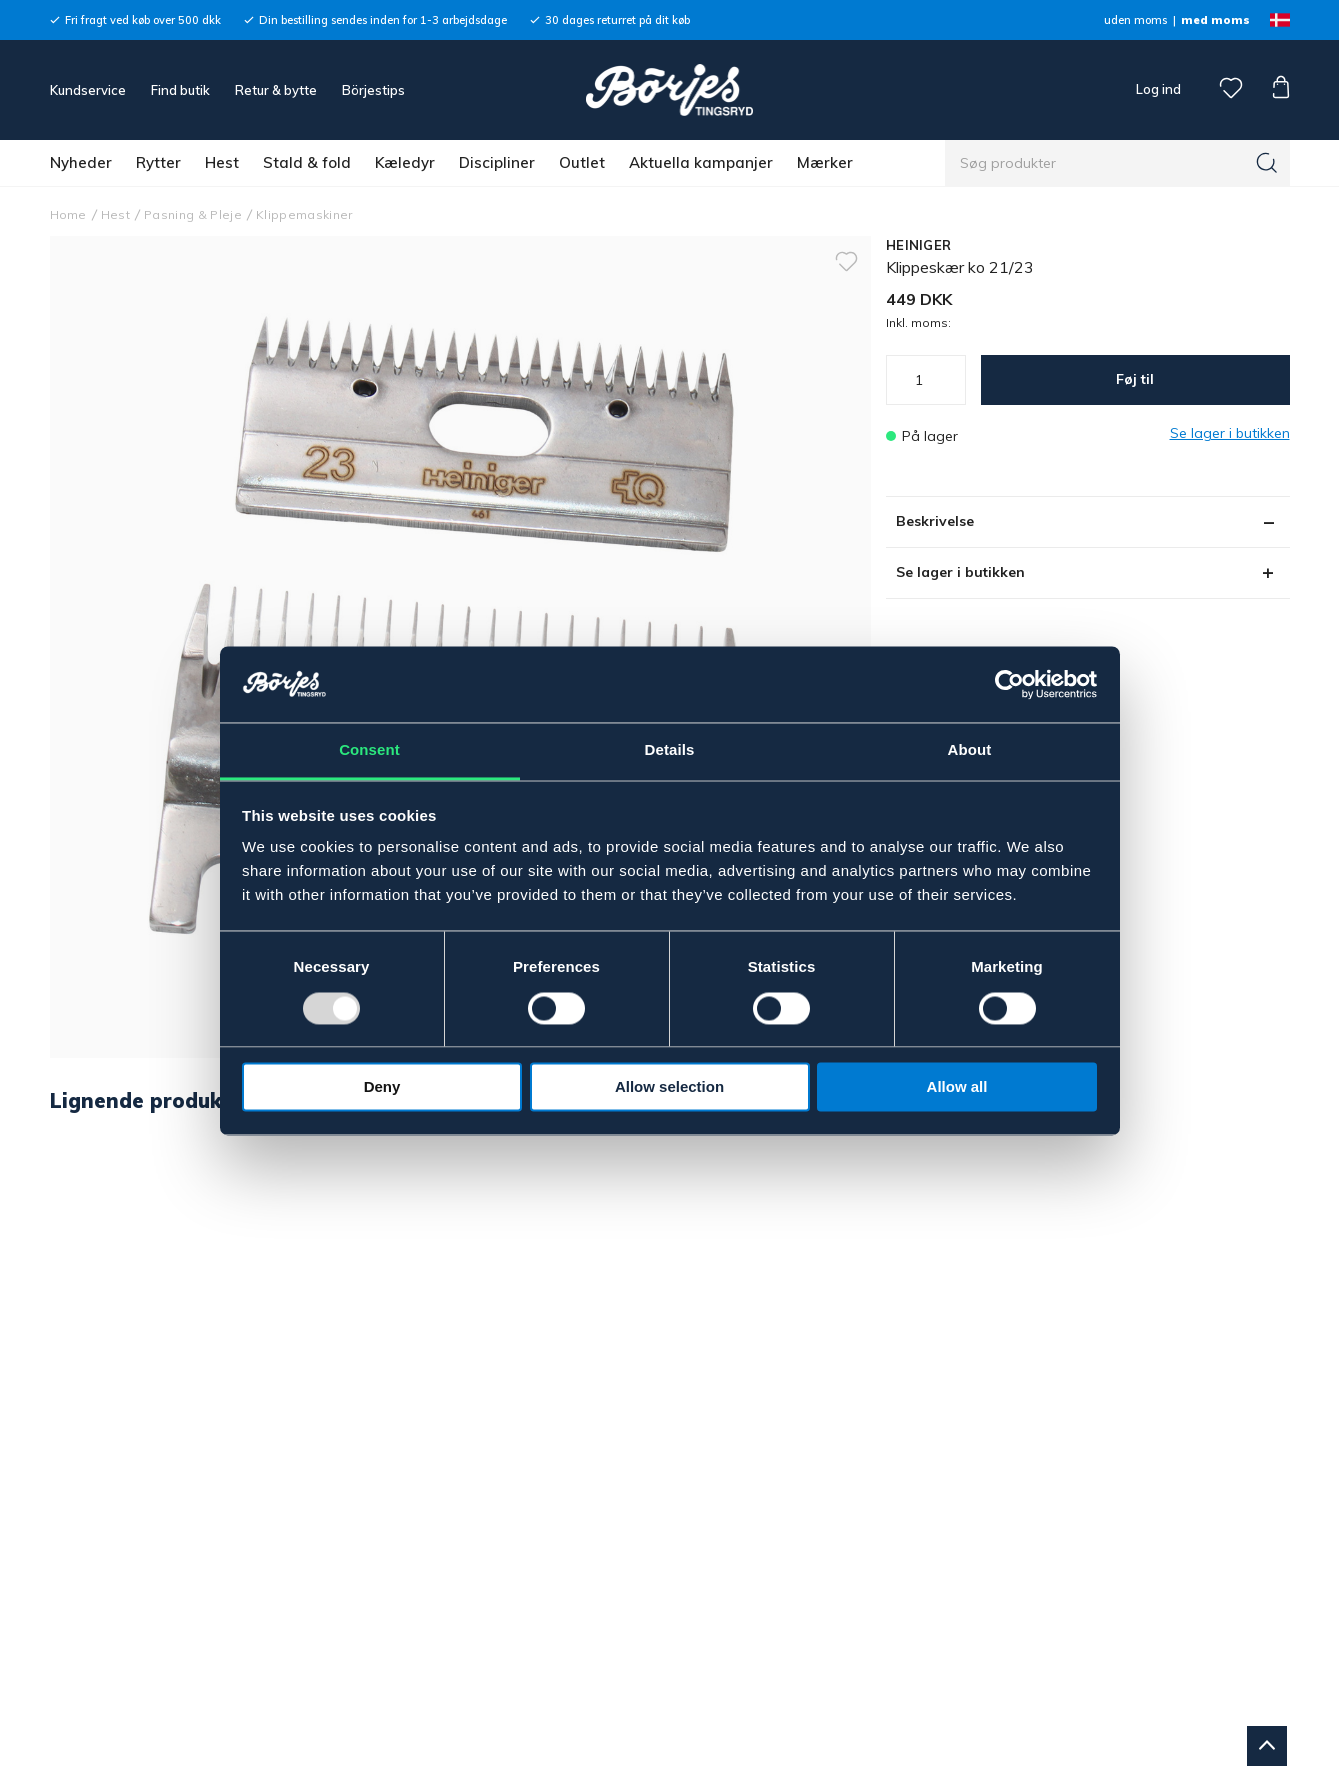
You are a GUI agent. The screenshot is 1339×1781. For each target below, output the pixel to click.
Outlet (582, 162)
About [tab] (970, 750)
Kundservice (88, 90)
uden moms (1135, 20)
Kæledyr (405, 162)
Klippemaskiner (304, 214)
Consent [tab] (369, 750)
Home (68, 214)
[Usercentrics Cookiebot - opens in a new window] (1009, 684)
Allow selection (669, 1087)
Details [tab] (670, 750)
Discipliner (497, 162)
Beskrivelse (935, 521)
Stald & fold (307, 162)
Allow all (957, 1087)
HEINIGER (918, 245)
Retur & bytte (276, 90)
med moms (1215, 20)
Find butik (180, 90)
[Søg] (1267, 163)
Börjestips (373, 90)
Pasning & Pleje (193, 214)
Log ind (1158, 89)
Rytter (158, 162)
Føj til (1135, 379)
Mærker (825, 162)
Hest (222, 162)
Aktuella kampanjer (701, 162)
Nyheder (81, 162)
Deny (382, 1087)
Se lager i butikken (960, 572)
